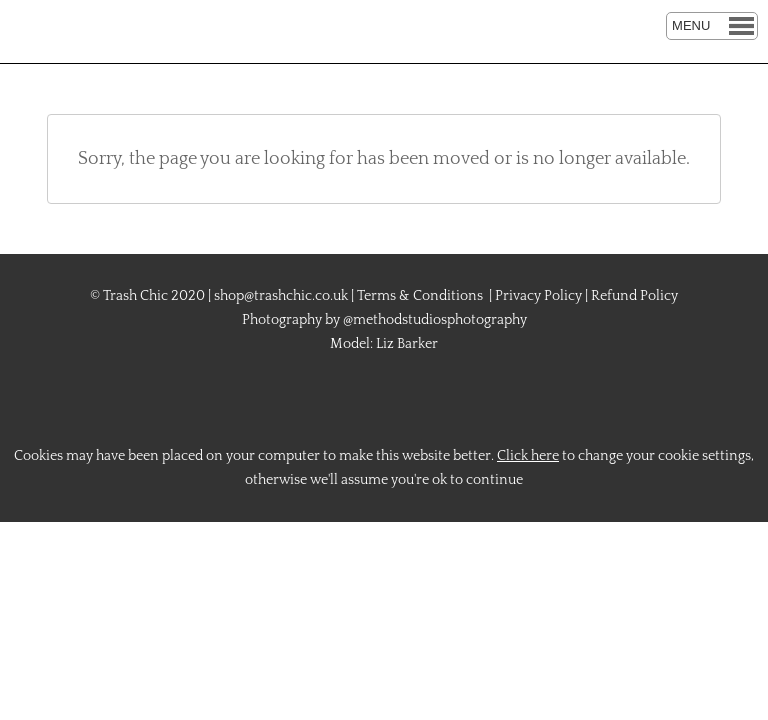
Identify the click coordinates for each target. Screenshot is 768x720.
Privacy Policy (538, 296)
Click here (528, 456)
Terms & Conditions (420, 296)
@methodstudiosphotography (435, 320)
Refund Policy (634, 296)
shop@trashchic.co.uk (281, 296)
